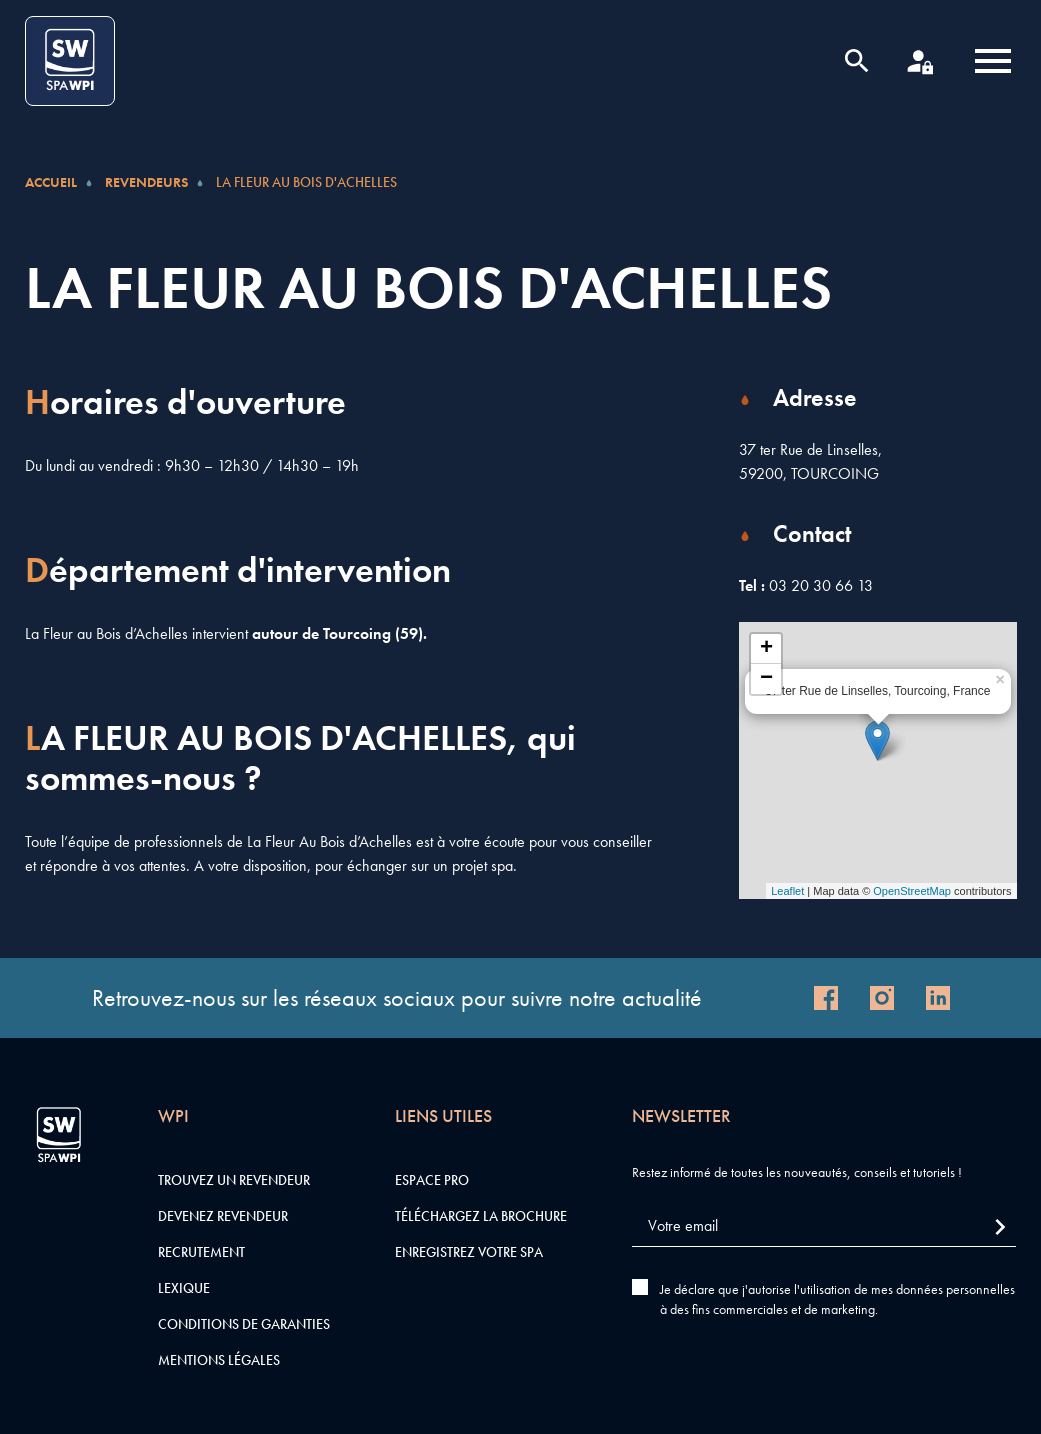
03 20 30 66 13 (821, 585)
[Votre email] (824, 1226)
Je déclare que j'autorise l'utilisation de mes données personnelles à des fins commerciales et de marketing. (837, 1299)
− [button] (766, 679)
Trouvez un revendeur (234, 1180)
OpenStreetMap (912, 891)
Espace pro (432, 1180)
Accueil (51, 182)
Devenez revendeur (223, 1216)
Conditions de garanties (244, 1324)
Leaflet (787, 891)
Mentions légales (219, 1360)
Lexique (184, 1288)
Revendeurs (146, 182)
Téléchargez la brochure (481, 1216)
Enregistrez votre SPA (469, 1252)
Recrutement (201, 1252)
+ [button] (766, 649)
